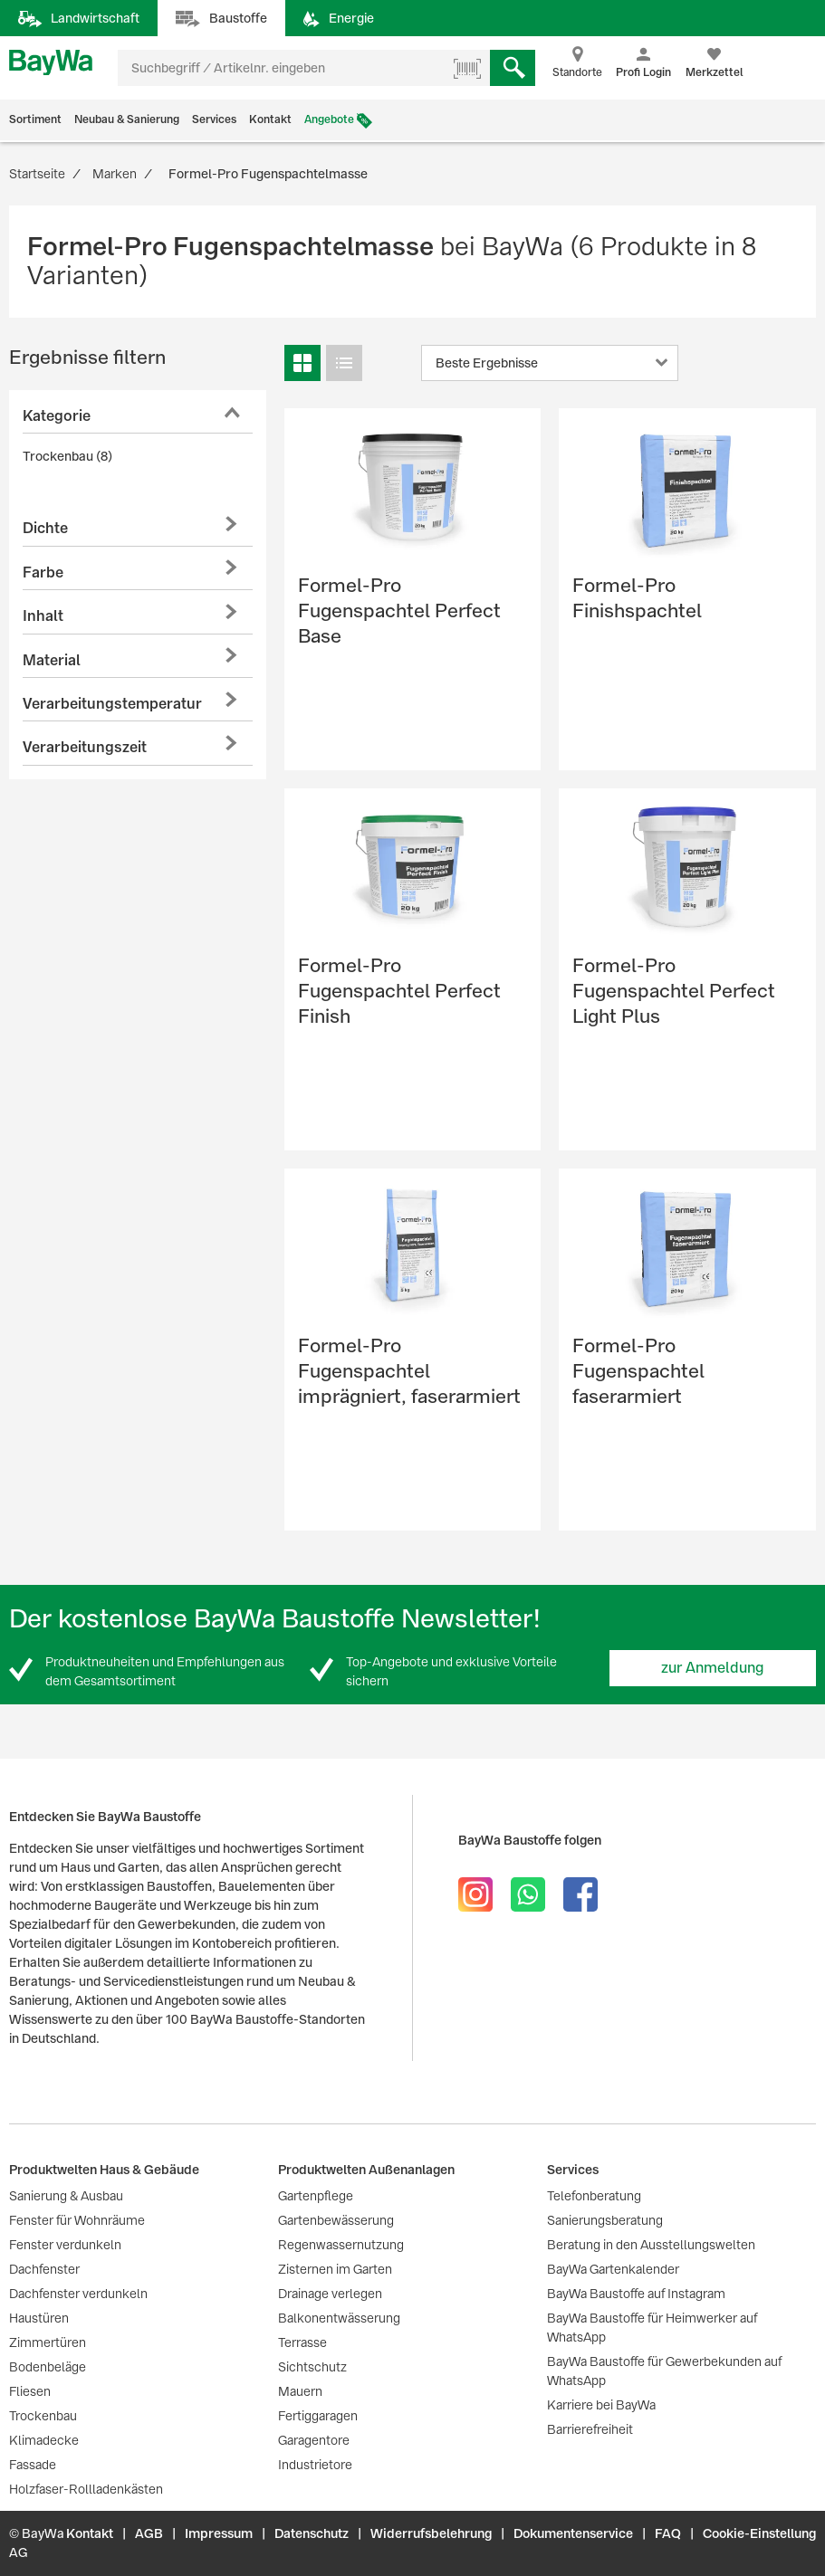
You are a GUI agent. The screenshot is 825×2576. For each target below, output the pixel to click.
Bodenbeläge (47, 2367)
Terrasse (302, 2342)
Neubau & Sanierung (126, 119)
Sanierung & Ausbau (66, 2196)
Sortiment (35, 119)
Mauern (300, 2391)
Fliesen (30, 2391)
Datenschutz (311, 2533)
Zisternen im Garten (335, 2269)
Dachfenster (44, 2269)
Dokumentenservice (573, 2533)
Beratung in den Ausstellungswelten (651, 2245)
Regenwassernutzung (341, 2245)
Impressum (219, 2533)
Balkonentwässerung (339, 2318)
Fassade (32, 2465)
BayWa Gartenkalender (613, 2269)
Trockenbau (43, 2416)
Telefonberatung (594, 2196)
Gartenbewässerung (336, 2220)
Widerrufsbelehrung (431, 2533)
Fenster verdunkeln (65, 2245)
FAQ (668, 2533)
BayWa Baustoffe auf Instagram (636, 2293)
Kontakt (270, 119)
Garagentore (314, 2440)
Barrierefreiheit (590, 2429)
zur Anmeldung (712, 1667)
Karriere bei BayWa (601, 2405)
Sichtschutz (312, 2367)
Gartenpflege (315, 2196)
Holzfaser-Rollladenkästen (86, 2489)
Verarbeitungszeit (85, 747)
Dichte (45, 528)
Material (52, 660)
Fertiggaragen (318, 2416)
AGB (149, 2533)
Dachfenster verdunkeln (78, 2293)
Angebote (329, 119)
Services (214, 119)
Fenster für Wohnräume (77, 2220)
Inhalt (43, 615)
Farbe (43, 572)
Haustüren (39, 2318)
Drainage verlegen (330, 2293)
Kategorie (57, 415)
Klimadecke (44, 2440)
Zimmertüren (47, 2342)
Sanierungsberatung (605, 2220)
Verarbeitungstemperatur (112, 703)
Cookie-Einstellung (759, 2533)
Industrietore (315, 2465)
